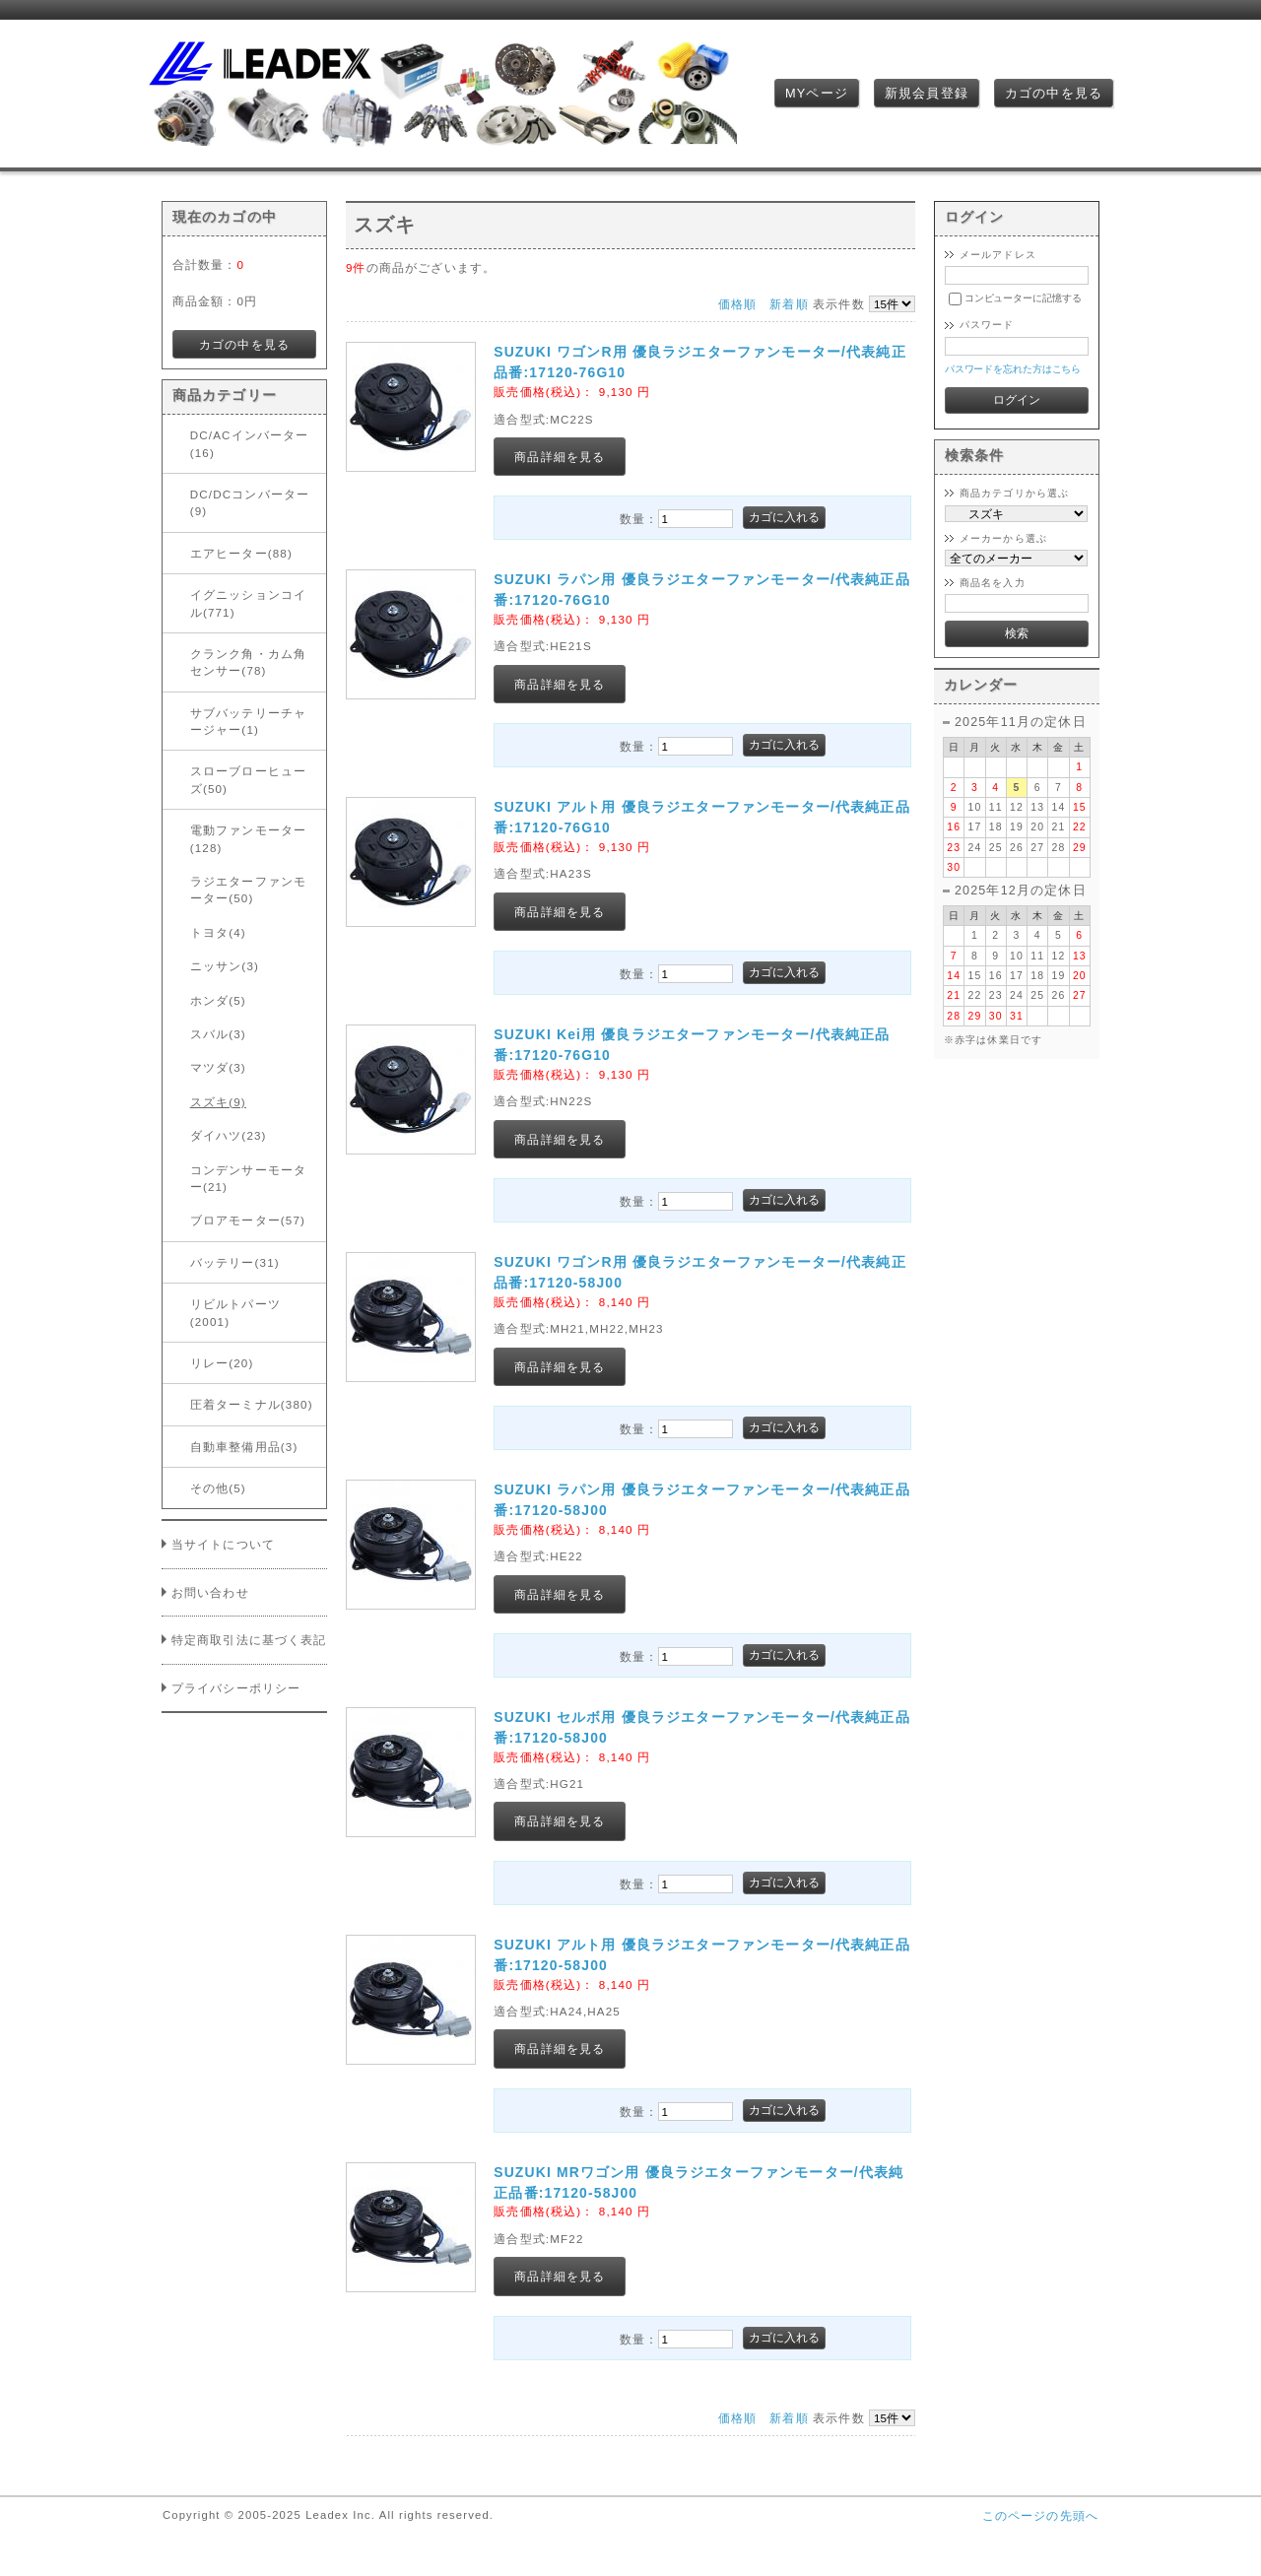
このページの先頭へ (1040, 2515)
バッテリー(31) (235, 1262)
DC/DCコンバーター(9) (249, 502)
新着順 (788, 303)
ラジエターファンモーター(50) (248, 889)
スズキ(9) (218, 1101)
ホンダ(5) (218, 1000)
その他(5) (218, 1488)
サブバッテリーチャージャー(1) (248, 721)
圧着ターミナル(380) (251, 1404)
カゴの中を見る (1053, 93)
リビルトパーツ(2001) (235, 1312)
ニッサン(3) (224, 965)
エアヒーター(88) (241, 553)
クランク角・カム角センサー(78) (248, 662)
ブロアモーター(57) (247, 1220)
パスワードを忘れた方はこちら (1013, 368)
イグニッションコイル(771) (248, 603)
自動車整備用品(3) (244, 1446)
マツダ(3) (218, 1067)
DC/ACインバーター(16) (249, 443)
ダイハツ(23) (228, 1135)
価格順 (737, 303)
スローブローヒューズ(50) (248, 779)
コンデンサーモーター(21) (248, 1178)
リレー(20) (222, 1362)
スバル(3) (218, 1033)
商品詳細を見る (559, 456)
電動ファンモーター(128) (248, 838)
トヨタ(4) (218, 932)
